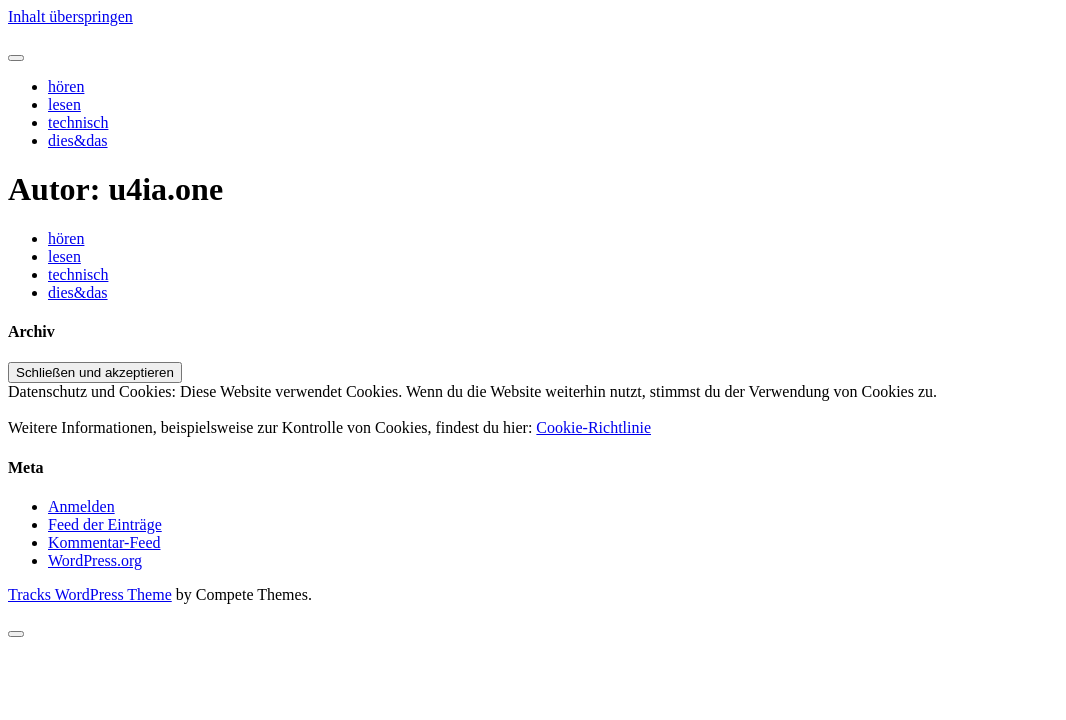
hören (66, 86)
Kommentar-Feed (104, 542)
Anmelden (81, 506)
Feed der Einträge (105, 524)
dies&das (78, 140)
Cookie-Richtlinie (593, 427)
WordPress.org (95, 560)
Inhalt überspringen (70, 16)
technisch (78, 122)
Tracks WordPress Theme (90, 594)
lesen (64, 104)
